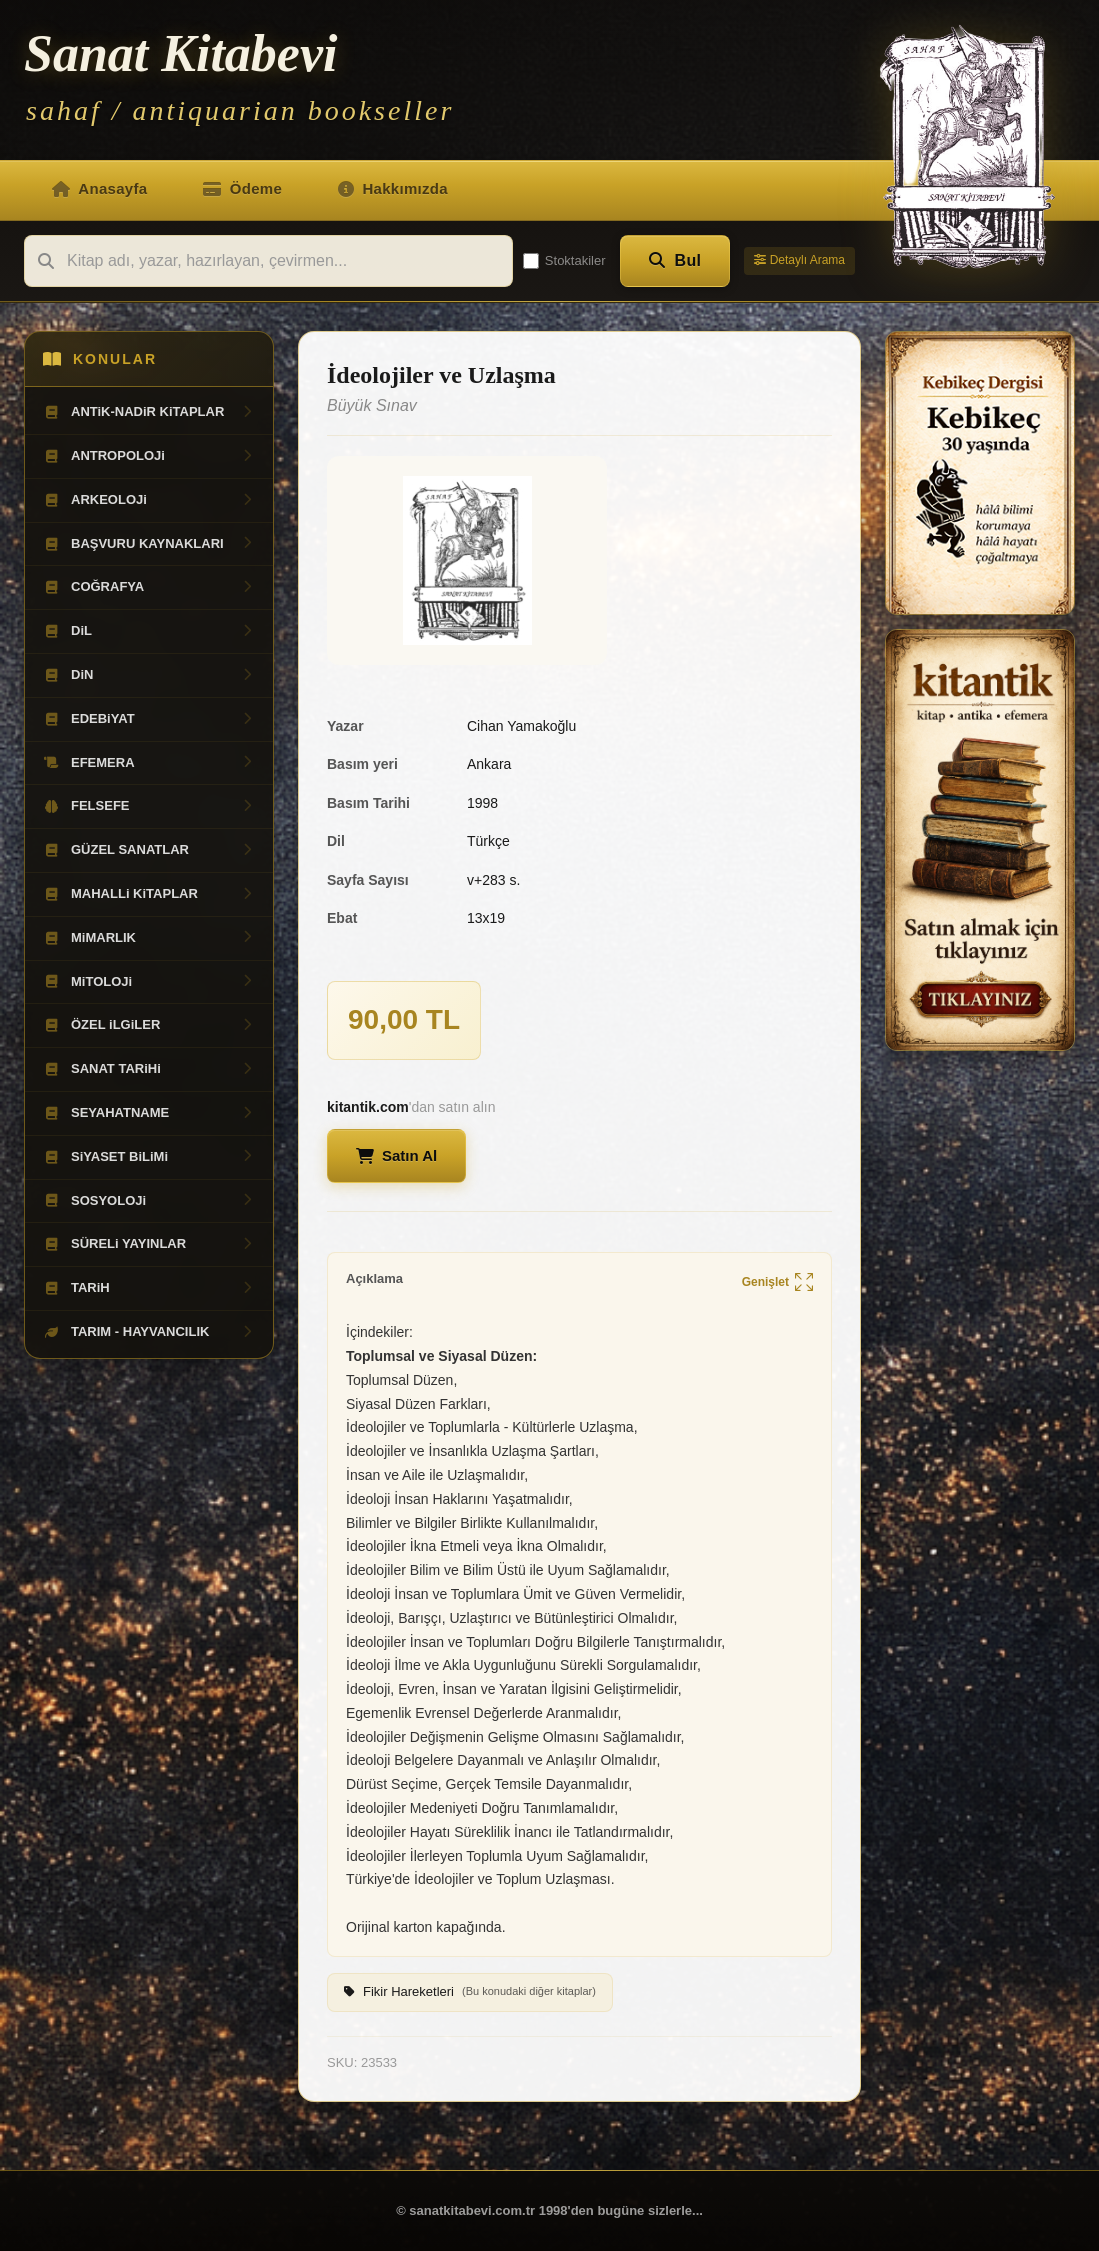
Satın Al (396, 1155)
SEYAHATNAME (149, 1113)
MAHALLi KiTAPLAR (149, 894)
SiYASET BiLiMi (149, 1157)
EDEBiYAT (149, 719)
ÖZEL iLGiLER (149, 1025)
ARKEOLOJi (149, 500)
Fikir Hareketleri (470, 1992)
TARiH (149, 1288)
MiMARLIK (149, 938)
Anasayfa (99, 188)
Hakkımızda (393, 188)
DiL (149, 631)
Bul (675, 260)
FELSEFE (149, 806)
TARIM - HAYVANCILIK (149, 1332)
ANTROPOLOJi (149, 456)
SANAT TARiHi (149, 1069)
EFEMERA (149, 763)
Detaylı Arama (799, 260)
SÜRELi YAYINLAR (149, 1244)
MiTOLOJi (149, 982)
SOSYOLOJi (149, 1201)
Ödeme (242, 188)
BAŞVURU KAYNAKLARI (149, 544)
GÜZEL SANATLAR (149, 850)
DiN (149, 675)
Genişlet (777, 1283)
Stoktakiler (564, 261)
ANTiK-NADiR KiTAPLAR (149, 412)
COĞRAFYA (149, 587)
